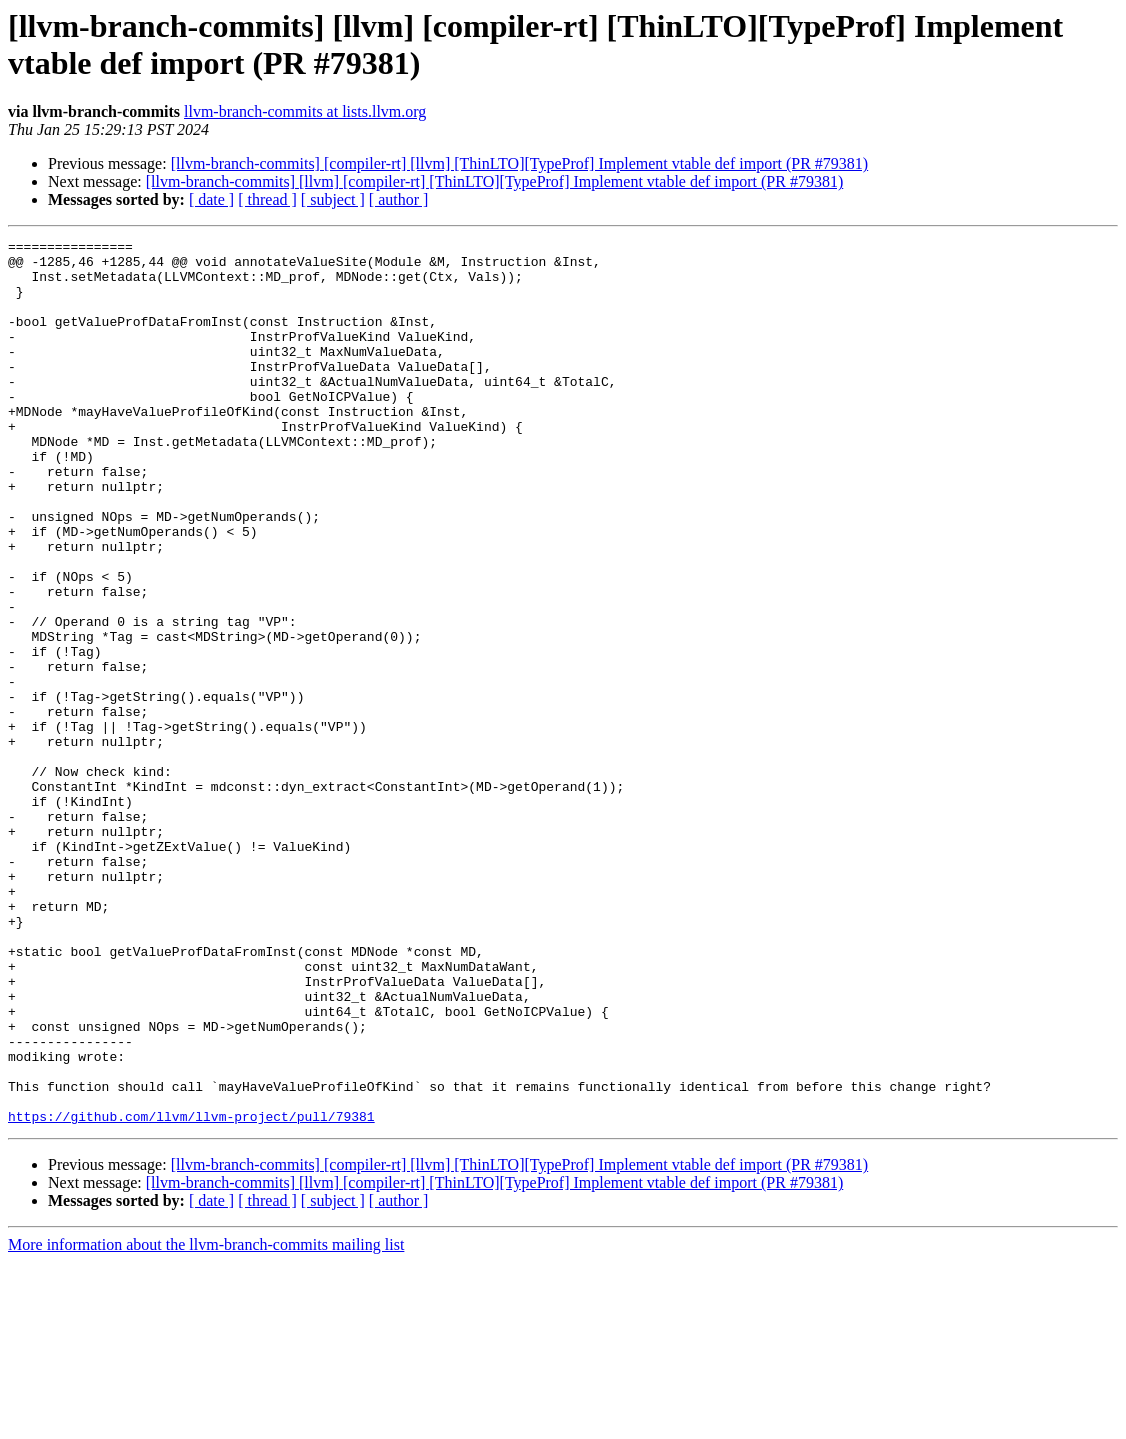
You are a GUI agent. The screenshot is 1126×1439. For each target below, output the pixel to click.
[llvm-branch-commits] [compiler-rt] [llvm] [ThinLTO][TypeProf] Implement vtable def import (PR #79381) (520, 163)
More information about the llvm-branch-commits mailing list (206, 1421)
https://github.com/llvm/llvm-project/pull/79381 (191, 1293)
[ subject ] (333, 199)
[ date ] (211, 199)
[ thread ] (267, 199)
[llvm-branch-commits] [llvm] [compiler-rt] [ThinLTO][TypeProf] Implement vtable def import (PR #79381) (495, 181)
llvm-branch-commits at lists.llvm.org (305, 111)
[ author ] (399, 199)
